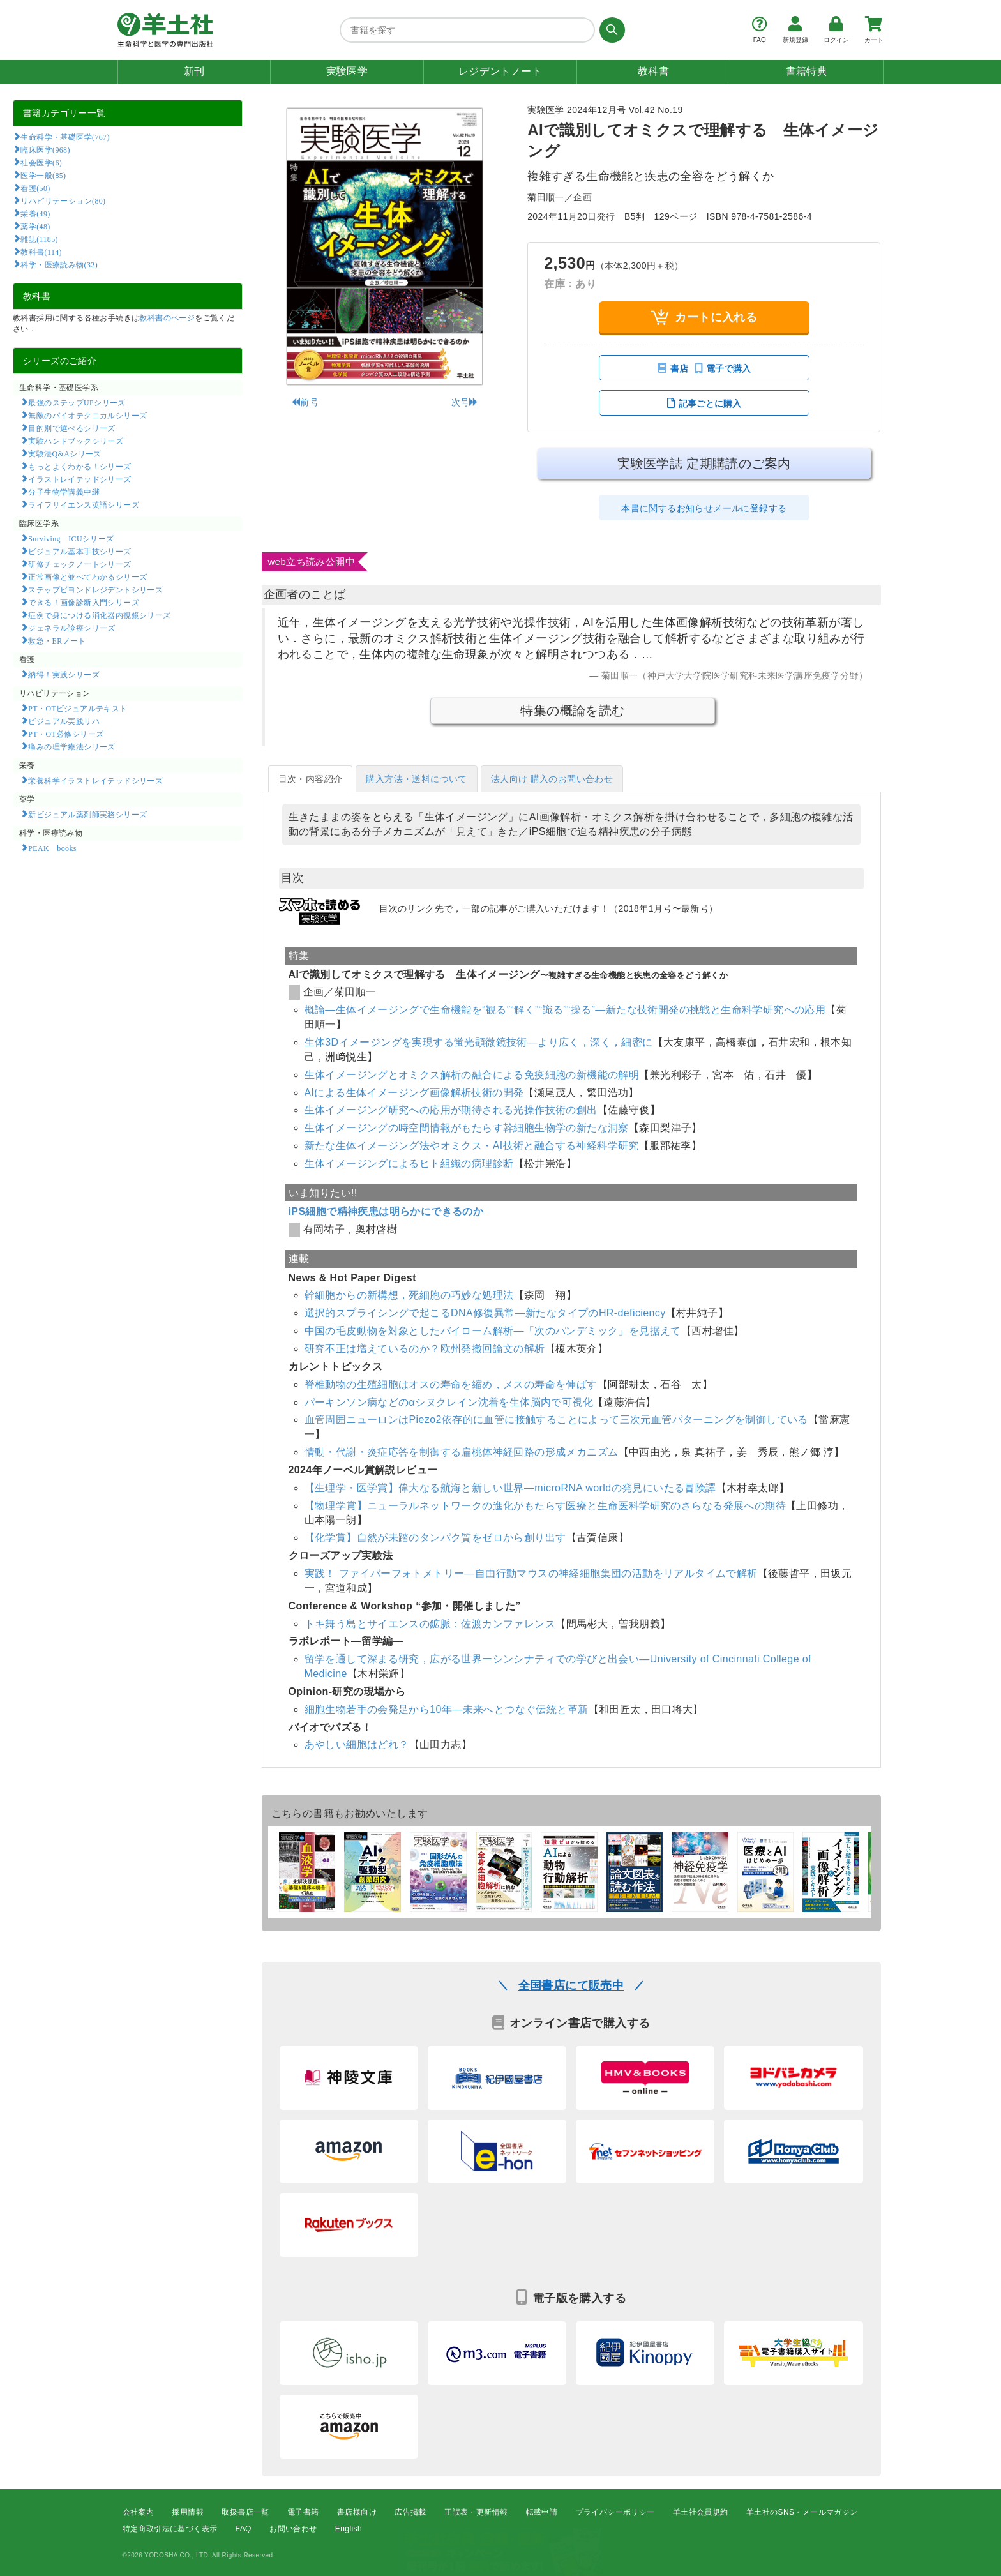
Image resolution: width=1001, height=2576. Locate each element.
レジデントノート (500, 71)
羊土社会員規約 (700, 2512)
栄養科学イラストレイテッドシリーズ (95, 780)
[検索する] (610, 30)
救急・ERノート (57, 640)
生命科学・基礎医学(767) (64, 136)
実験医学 (347, 71)
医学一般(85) (43, 175)
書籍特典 (807, 71)
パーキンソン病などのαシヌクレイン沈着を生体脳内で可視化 (449, 1402)
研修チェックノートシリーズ (79, 564)
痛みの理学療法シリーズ (71, 746)
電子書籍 (303, 2512)
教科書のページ (167, 317)
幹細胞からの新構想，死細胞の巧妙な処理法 (409, 1295)
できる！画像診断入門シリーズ (83, 602)
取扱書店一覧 (245, 2512)
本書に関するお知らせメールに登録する (703, 508)
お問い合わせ (293, 2528)
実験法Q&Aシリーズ (64, 453)
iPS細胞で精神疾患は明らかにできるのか (386, 1211)
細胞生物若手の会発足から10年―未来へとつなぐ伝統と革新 (447, 1709)
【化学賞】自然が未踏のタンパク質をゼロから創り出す (435, 1537)
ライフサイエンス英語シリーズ (83, 504)
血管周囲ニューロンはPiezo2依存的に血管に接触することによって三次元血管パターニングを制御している (556, 1419)
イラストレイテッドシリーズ (79, 479)
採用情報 (188, 2512)
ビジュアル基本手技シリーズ (79, 551)
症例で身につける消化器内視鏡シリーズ (99, 615)
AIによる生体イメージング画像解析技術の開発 (414, 1092)
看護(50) (35, 188)
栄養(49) (35, 213)
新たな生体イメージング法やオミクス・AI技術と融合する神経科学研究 (472, 1145)
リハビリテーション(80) (62, 200)
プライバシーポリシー (615, 2512)
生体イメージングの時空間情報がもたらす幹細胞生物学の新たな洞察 (467, 1127)
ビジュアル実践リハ (64, 721)
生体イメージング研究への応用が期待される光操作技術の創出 (451, 1109)
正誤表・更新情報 (476, 2512)
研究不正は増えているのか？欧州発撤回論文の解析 (425, 1348)
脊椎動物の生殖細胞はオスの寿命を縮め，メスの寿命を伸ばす (451, 1384)
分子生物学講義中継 (64, 491)
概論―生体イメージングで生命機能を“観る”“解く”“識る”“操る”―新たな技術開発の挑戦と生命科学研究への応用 (565, 1009)
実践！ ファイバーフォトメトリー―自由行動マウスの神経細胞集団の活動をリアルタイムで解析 (531, 1573)
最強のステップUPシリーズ (76, 402)
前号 (305, 402)
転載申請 (542, 2512)
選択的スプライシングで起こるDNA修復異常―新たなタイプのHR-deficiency (485, 1312)
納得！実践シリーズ (64, 674)
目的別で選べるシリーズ (71, 428)
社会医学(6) (41, 162)
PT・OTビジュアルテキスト (77, 708)
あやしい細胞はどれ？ (357, 1744)
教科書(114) (41, 251)
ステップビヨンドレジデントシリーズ (95, 589)
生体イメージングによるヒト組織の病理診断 (409, 1163)
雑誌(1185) (38, 239)
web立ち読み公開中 (312, 561)
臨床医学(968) (45, 149)
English (348, 2528)
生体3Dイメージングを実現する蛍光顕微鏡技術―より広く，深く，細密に (479, 1042)
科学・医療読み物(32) (59, 264)
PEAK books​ (52, 848)
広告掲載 (410, 2512)
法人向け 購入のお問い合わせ (552, 779)
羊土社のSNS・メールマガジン (802, 2512)
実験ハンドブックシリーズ (75, 440)
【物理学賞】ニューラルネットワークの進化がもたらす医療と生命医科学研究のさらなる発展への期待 (545, 1505)
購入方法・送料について (416, 779)
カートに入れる (704, 317)
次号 (465, 402)
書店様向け (357, 2512)
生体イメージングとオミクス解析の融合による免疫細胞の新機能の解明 (472, 1074)
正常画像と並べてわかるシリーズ (87, 576)
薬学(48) (35, 226)
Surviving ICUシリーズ (71, 538)
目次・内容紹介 (310, 779)
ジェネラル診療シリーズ (71, 627)
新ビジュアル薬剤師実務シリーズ (87, 814)
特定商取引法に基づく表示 (170, 2528)
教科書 (653, 71)
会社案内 (138, 2512)
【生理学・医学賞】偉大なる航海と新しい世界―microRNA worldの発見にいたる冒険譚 (510, 1487)
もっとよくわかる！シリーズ (79, 466)
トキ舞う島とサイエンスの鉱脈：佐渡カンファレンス (430, 1623)
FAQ (244, 2528)
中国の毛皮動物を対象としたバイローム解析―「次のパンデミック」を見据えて (493, 1330)
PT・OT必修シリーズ (65, 733)
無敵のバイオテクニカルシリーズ (87, 415)
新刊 (194, 71)
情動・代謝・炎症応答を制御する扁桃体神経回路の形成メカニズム (462, 1452)
